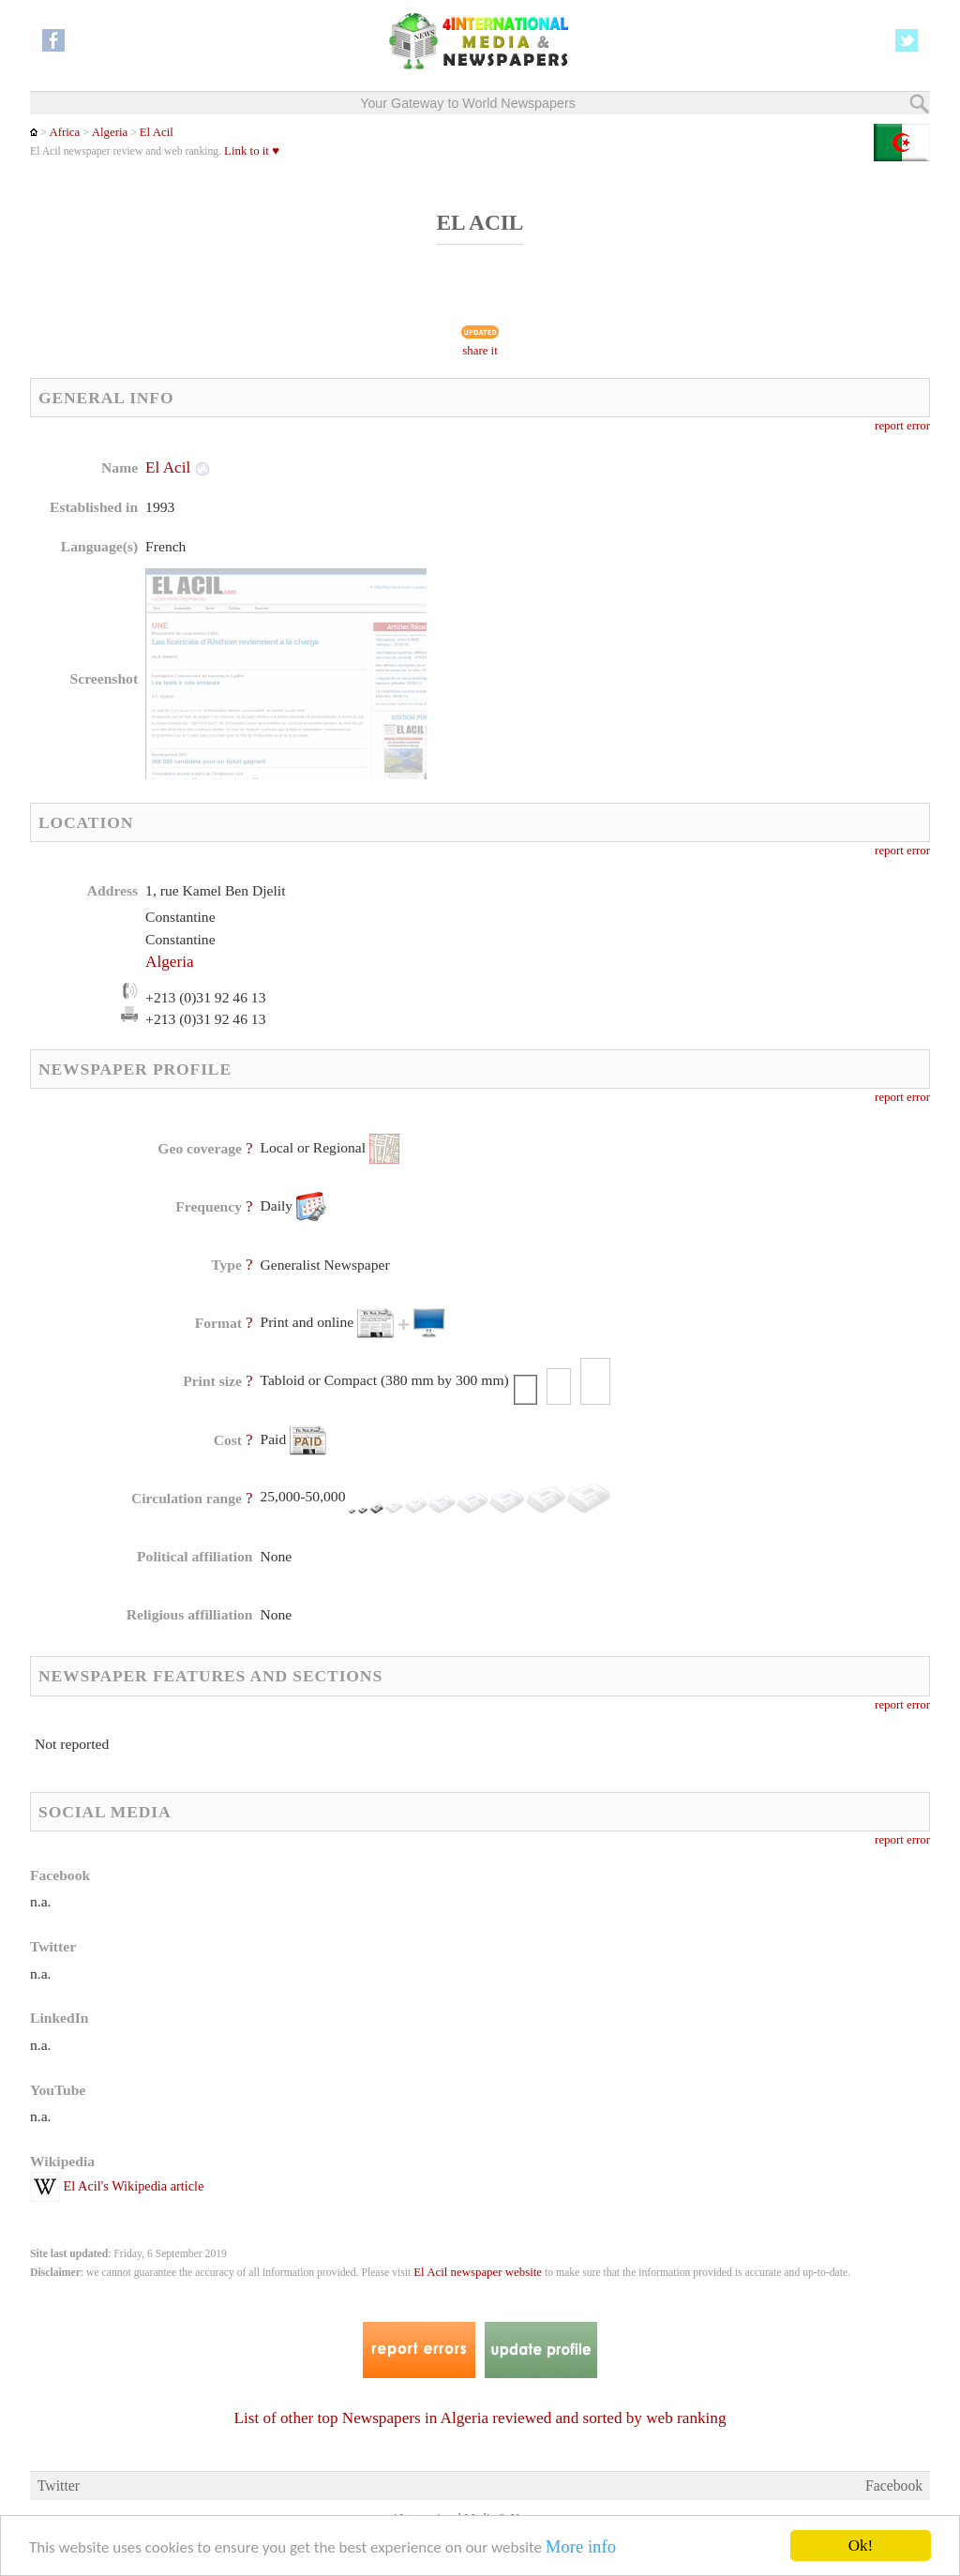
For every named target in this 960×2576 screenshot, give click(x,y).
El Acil (156, 132)
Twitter (59, 2485)
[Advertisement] (630, 576)
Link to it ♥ (251, 151)
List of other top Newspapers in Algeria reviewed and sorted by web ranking (479, 2418)
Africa (64, 132)
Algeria (110, 132)
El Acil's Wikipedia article (116, 2185)
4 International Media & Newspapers (480, 2517)
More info (581, 2553)
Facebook (893, 2485)
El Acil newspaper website (477, 2272)
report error (902, 425)
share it (480, 350)
